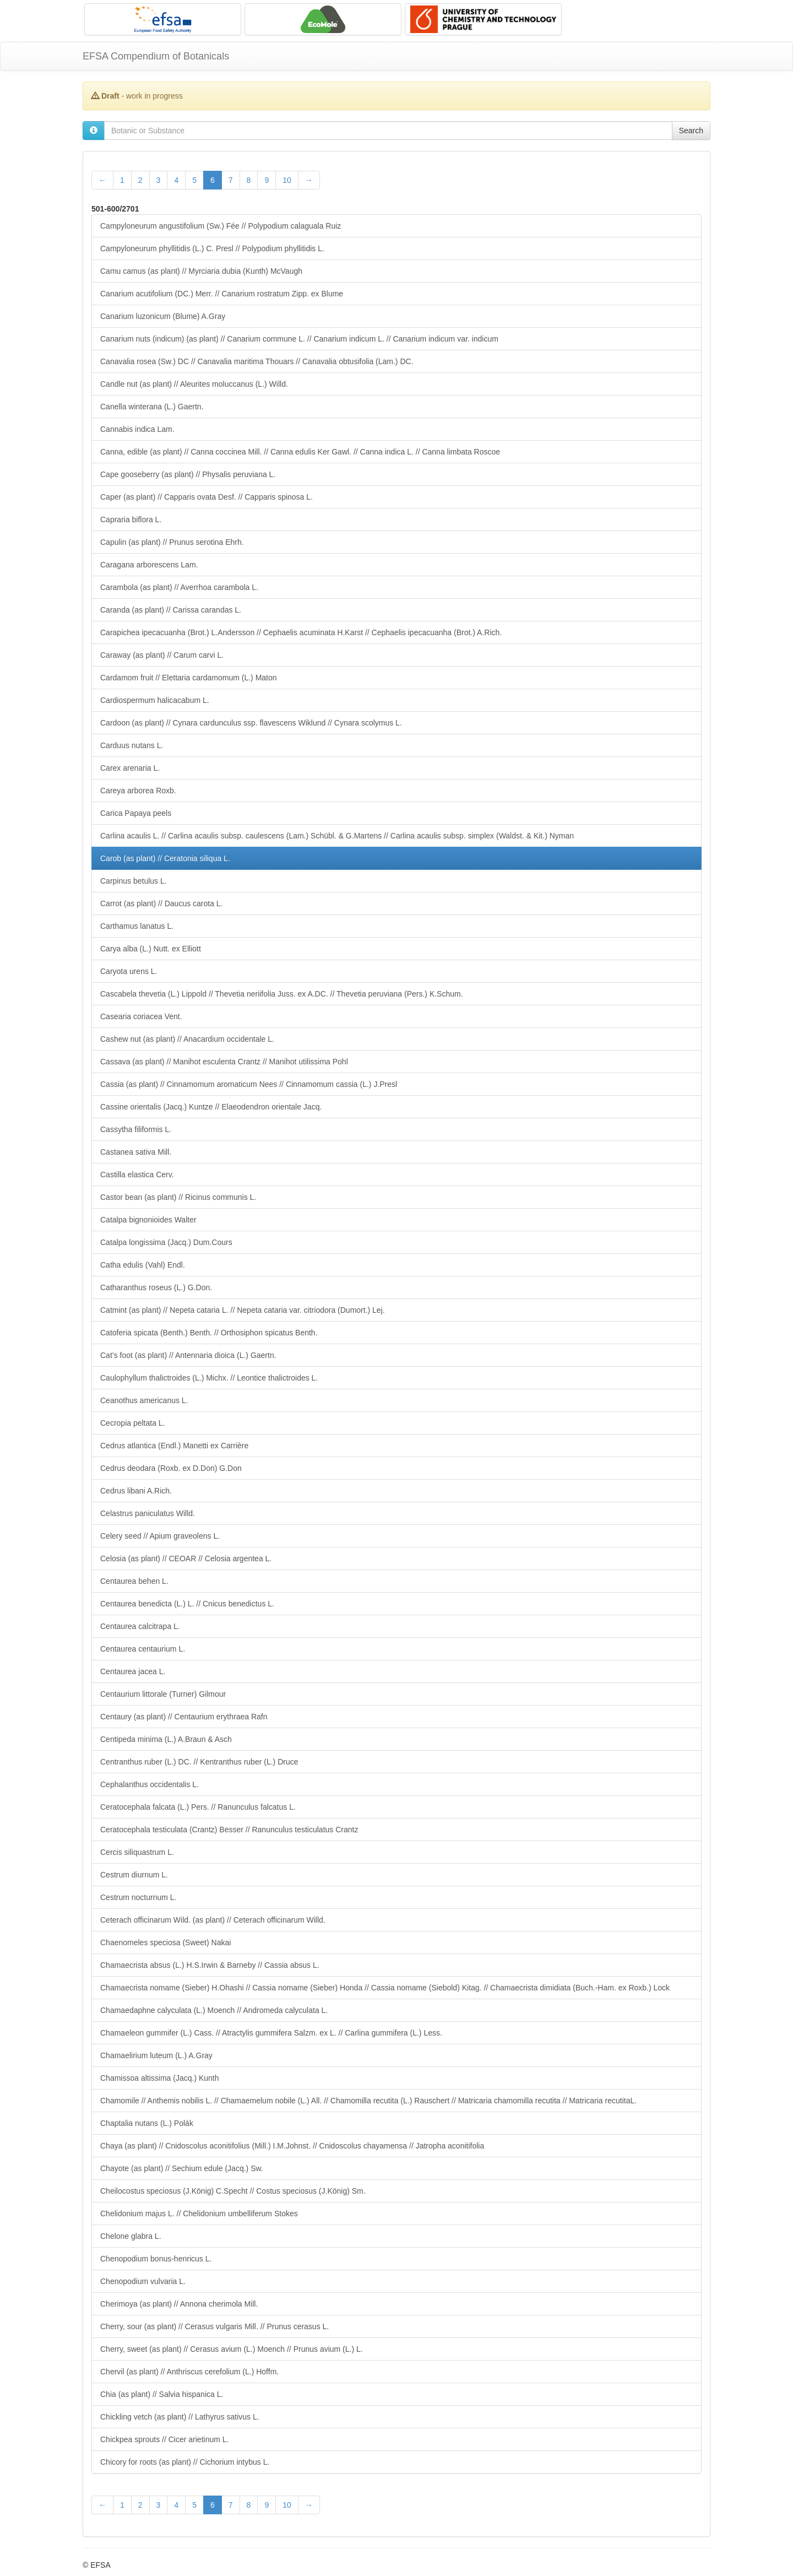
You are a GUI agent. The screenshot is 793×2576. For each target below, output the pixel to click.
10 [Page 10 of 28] (287, 180)
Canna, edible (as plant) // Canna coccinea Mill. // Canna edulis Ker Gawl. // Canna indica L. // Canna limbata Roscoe (300, 451)
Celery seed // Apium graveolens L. (160, 1535)
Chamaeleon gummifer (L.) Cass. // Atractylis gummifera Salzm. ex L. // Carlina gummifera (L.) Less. (271, 2032)
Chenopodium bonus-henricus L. (155, 2258)
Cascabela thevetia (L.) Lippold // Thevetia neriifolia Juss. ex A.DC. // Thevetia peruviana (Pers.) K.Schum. (281, 993)
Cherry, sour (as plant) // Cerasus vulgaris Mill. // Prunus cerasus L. (214, 2326)
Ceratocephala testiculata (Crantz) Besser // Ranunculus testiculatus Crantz (229, 1829)
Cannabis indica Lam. (137, 429)
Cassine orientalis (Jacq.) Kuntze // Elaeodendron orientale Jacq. (211, 1106)
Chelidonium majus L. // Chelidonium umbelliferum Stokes (199, 2213)
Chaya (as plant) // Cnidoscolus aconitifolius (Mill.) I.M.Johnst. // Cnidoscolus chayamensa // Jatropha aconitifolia (292, 2145)
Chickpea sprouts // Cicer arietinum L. (164, 2439)
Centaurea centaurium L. (142, 1648)
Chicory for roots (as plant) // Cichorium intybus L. (184, 2462)
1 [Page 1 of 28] (122, 180)
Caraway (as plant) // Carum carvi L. (162, 655)
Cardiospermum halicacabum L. (154, 700)
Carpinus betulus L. (133, 880)
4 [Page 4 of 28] (176, 180)
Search (691, 130)
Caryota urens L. (128, 971)
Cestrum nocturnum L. (138, 1897)
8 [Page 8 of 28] (249, 180)
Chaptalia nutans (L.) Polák (146, 2123)
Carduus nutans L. (131, 745)
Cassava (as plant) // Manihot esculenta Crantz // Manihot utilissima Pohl (224, 1061)
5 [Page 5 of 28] (194, 180)
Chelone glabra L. (130, 2236)
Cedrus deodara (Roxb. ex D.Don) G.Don (171, 1468)
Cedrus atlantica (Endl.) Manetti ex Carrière (174, 1445)
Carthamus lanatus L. (136, 926)
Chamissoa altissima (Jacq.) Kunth (159, 2078)
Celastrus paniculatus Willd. (147, 1513)
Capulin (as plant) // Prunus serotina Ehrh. (172, 542)
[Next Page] (309, 180)
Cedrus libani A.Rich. (136, 1490)
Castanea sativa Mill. (135, 1152)
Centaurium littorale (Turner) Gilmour (163, 1694)
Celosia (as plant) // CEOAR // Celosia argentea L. (185, 1558)
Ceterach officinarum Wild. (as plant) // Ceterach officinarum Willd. (212, 1919)
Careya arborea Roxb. (138, 790)
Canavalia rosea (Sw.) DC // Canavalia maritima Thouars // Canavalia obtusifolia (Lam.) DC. (257, 361)
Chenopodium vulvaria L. (143, 2281)
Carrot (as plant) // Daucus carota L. (161, 903)
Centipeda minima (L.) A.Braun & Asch (166, 1739)
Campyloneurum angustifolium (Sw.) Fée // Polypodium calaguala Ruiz (220, 225)
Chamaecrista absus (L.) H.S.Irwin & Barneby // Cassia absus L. (209, 1965)
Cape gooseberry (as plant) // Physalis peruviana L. (187, 474)
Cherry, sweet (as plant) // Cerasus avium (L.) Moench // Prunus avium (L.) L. (231, 2349)
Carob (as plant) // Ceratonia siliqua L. (165, 858)
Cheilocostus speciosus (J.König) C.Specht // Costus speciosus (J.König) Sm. (233, 2191)
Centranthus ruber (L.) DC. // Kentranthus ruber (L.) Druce (199, 1761)
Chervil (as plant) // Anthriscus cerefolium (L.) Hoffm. (189, 2371)
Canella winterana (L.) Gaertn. (152, 406)
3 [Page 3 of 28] (158, 180)
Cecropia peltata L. (132, 1423)
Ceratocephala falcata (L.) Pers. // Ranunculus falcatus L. (198, 1807)
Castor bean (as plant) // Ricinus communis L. (178, 1197)
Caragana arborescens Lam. (149, 564)
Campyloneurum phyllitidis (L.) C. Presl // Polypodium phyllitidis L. (212, 248)
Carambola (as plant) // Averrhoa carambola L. (179, 587)
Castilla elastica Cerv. (137, 1174)
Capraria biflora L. (130, 519)
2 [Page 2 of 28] (140, 180)
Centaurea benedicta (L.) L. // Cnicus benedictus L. (187, 1603)
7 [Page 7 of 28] (231, 180)
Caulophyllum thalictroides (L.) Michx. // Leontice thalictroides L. (209, 1377)
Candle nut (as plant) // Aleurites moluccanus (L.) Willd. (194, 384)
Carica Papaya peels (135, 813)
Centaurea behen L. (134, 1581)
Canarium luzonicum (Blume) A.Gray (162, 316)
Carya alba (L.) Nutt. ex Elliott (150, 948)
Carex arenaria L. (130, 768)
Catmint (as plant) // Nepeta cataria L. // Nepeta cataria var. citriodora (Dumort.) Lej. (242, 1310)
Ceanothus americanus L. (144, 1400)
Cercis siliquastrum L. (137, 1852)
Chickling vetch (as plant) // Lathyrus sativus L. (179, 2416)
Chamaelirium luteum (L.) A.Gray (156, 2055)
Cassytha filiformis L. (135, 1129)
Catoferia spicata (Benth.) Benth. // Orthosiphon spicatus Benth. (209, 1332)
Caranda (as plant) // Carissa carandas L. (170, 609)
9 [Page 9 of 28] (266, 180)
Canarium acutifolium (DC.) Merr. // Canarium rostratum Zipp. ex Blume (221, 293)
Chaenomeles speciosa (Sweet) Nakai (165, 1942)
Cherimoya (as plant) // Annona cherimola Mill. (179, 2303)
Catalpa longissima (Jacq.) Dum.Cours (166, 1242)
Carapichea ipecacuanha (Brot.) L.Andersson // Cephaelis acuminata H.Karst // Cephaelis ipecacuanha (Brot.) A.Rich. (301, 632)
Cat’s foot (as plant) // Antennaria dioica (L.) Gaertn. (188, 1355)
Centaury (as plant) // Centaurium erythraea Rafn (183, 1716)
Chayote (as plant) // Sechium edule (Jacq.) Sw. (181, 2168)
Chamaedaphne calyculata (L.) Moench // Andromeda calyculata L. (214, 2010)
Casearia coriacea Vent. (141, 1016)
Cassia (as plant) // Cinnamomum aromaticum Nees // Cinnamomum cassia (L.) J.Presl (248, 1084)
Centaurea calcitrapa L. (140, 1626)
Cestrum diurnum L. (134, 1874)
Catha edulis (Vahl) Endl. (142, 1264)
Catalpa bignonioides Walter (148, 1219)
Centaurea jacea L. (132, 1671)
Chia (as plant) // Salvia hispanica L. (161, 2394)
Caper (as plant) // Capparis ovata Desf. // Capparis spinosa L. (206, 497)
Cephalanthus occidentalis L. (149, 1784)
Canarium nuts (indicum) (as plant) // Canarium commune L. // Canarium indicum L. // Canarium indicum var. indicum (299, 338)
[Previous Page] (102, 180)
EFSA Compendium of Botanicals (156, 56)
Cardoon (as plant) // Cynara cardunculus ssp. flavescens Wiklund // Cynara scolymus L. (251, 722)
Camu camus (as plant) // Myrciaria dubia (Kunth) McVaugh (201, 271)
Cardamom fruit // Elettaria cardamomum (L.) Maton (188, 677)
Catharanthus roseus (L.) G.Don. (156, 1287)
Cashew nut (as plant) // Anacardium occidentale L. (187, 1039)
